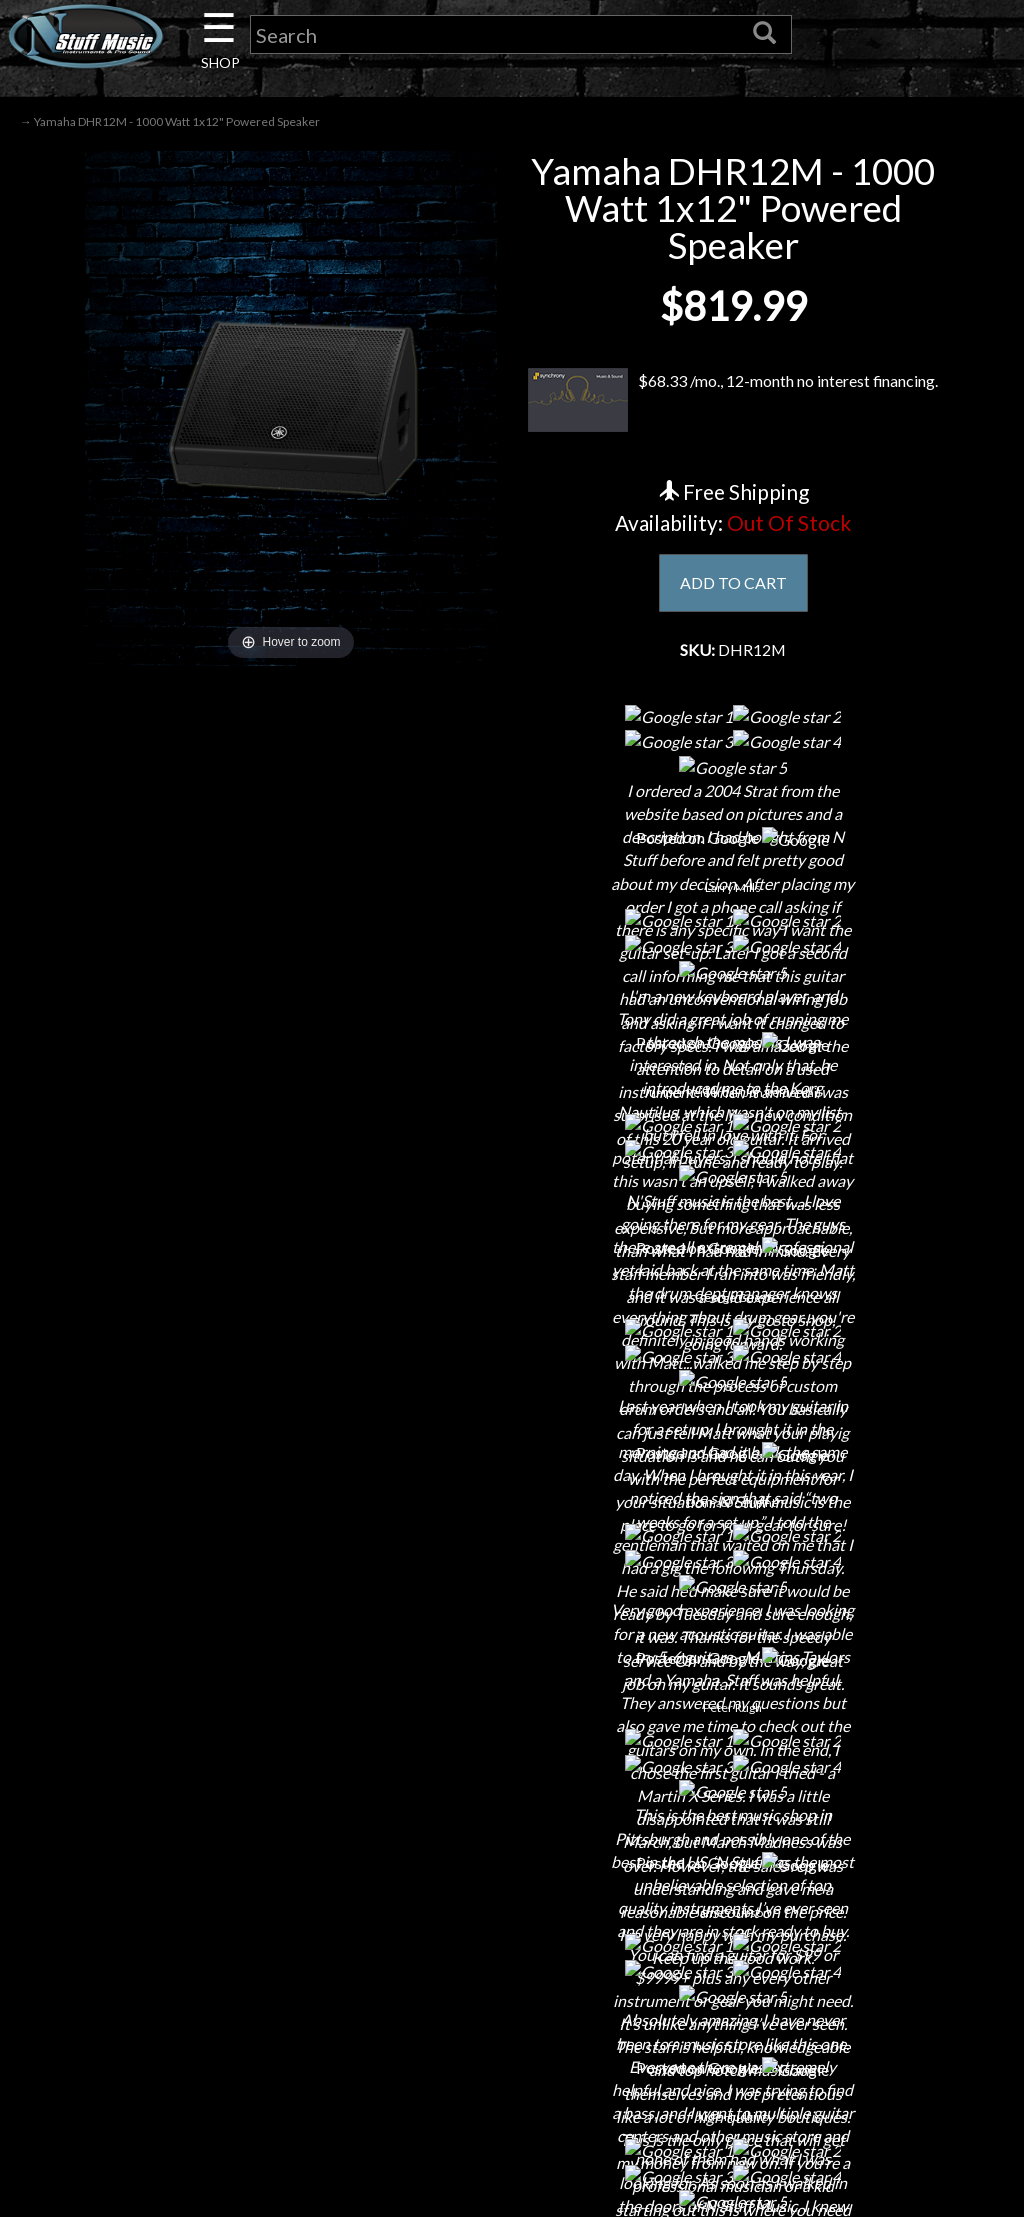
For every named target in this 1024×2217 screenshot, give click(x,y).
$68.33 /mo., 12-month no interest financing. (733, 400)
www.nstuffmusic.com (854, 1932)
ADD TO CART (733, 582)
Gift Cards (511, 1932)
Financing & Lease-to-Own (511, 1792)
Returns (511, 1862)
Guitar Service (188, 2037)
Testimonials (512, 1967)
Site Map (511, 2002)
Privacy (511, 1897)
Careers (189, 1862)
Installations (189, 2002)
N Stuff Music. (112, 2182)
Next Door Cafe (189, 1897)
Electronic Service (189, 2072)
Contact (189, 1827)
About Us (189, 1792)
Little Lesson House (188, 1932)
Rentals (189, 1967)
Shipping (512, 1827)
